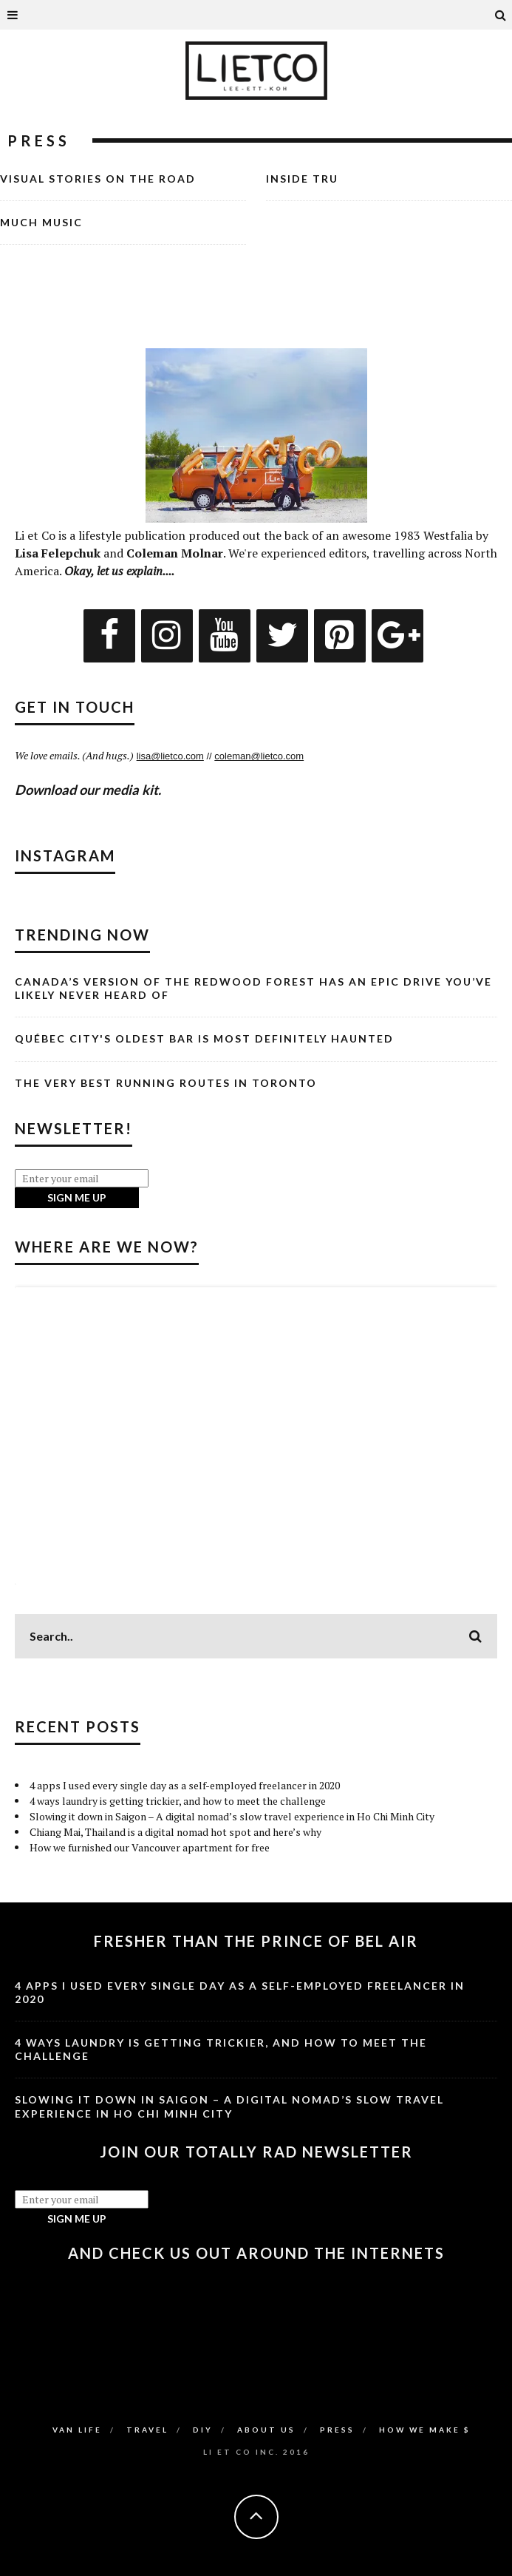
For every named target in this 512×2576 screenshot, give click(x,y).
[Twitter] (282, 635)
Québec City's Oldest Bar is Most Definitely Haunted (204, 1038)
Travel (147, 2429)
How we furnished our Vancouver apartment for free (150, 1847)
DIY (203, 2429)
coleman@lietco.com (259, 756)
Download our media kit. (88, 790)
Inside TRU (302, 178)
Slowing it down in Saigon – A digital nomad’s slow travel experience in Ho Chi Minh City (232, 1816)
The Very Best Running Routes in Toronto (166, 1083)
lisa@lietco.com (170, 756)
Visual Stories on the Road (98, 178)
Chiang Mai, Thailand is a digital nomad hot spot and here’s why (175, 1832)
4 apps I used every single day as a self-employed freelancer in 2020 (185, 1785)
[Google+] (397, 635)
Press (337, 2429)
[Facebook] (109, 635)
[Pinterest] (340, 635)
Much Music (41, 222)
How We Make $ (425, 2429)
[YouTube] (224, 635)
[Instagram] (167, 635)
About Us (266, 2429)
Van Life (77, 2429)
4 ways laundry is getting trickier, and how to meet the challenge (178, 1801)
